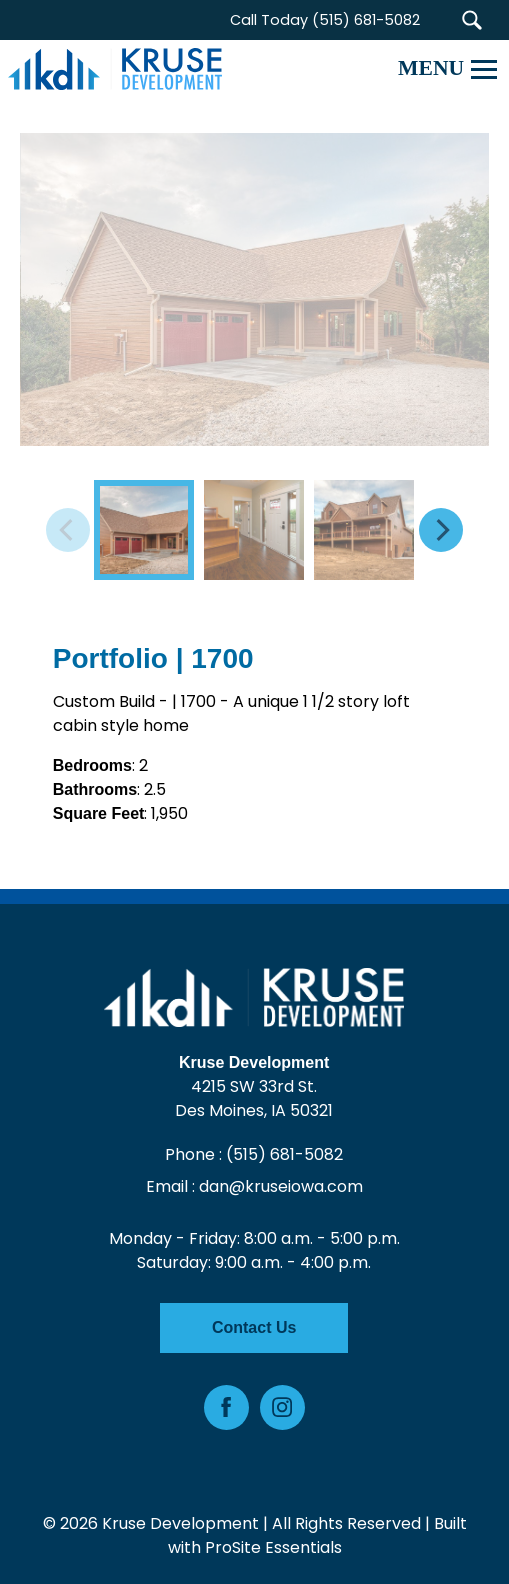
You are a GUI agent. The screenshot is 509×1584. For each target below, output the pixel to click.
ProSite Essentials (273, 1547)
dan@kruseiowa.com (281, 1186)
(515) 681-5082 (285, 1154)
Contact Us (254, 1327)
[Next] (441, 530)
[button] (471, 20)
